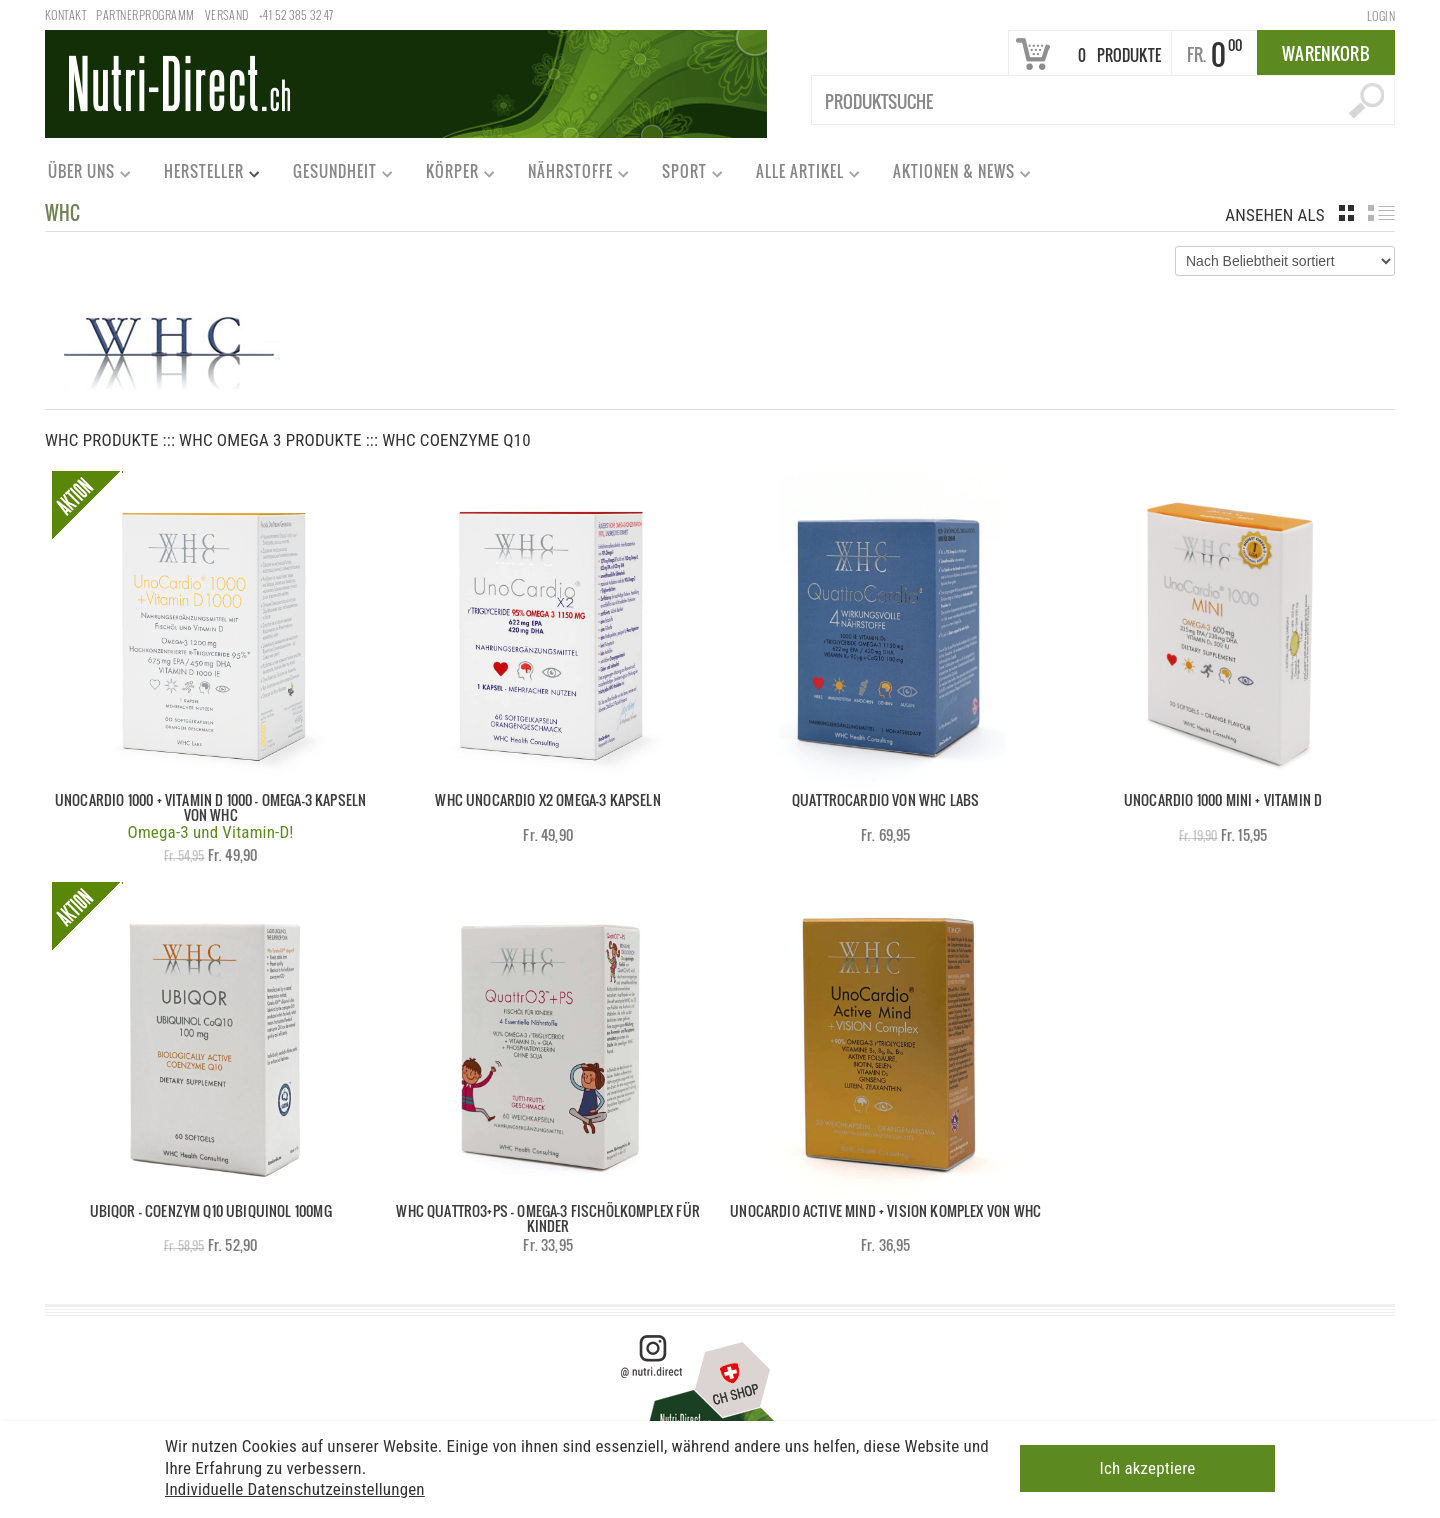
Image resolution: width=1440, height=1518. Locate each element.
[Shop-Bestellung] (1285, 261)
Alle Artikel (799, 175)
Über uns (80, 175)
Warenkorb (1326, 53)
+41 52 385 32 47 (296, 14)
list (1381, 213)
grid (1346, 213)
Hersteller (203, 175)
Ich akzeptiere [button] (1148, 1467)
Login (1381, 15)
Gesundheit (334, 175)
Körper (451, 175)
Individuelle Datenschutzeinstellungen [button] (295, 1488)
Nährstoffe (569, 175)
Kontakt (65, 14)
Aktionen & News (953, 175)
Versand (227, 14)
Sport (683, 175)
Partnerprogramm (145, 14)
